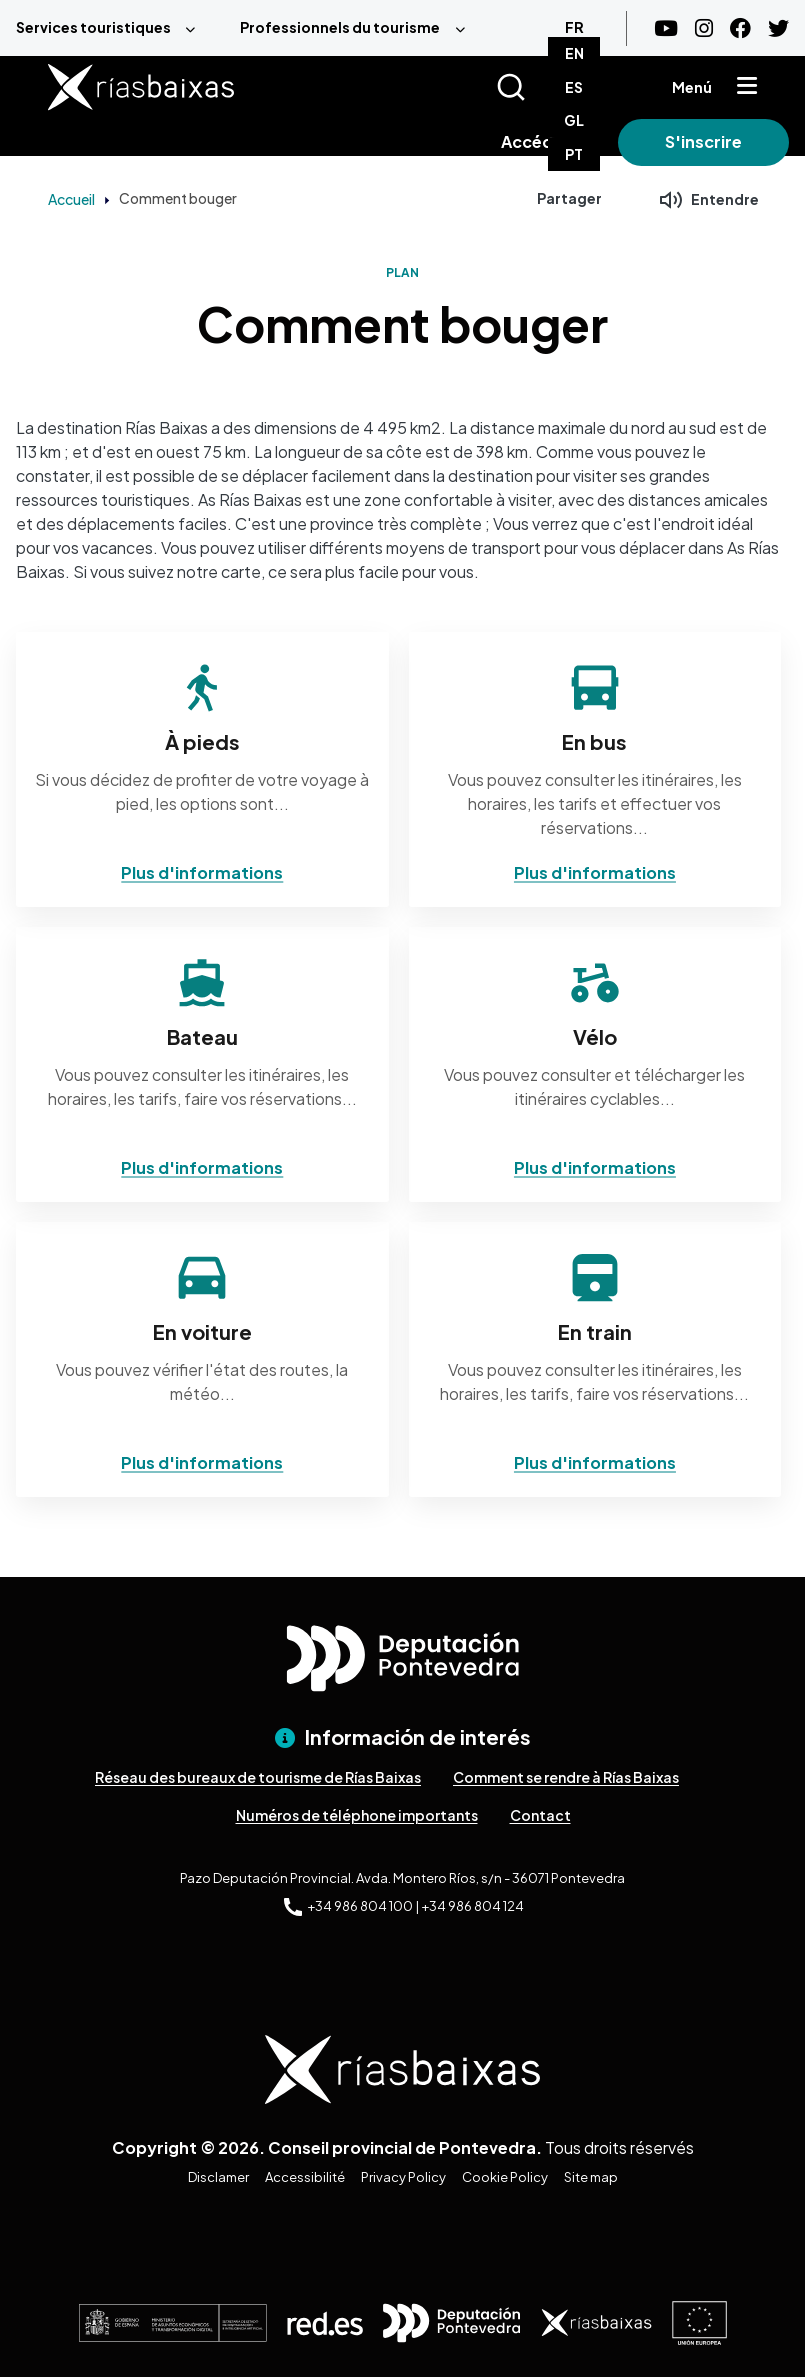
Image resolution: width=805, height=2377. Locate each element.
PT (574, 154)
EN (574, 53)
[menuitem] (112, 28)
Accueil (71, 199)
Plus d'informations (202, 872)
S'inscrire (703, 141)
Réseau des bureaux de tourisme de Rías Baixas (258, 1777)
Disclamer (218, 2177)
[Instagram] (704, 28)
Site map (591, 2177)
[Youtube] (666, 28)
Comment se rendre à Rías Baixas (566, 1777)
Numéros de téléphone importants (357, 1815)
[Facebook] (740, 28)
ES (574, 87)
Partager (569, 198)
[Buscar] (535, 87)
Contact (540, 1815)
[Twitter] (778, 28)
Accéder (535, 141)
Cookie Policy (505, 2177)
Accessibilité (305, 2177)
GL (574, 120)
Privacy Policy (403, 2177)
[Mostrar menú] (747, 87)
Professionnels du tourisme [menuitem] (340, 27)
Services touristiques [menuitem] (93, 27)
